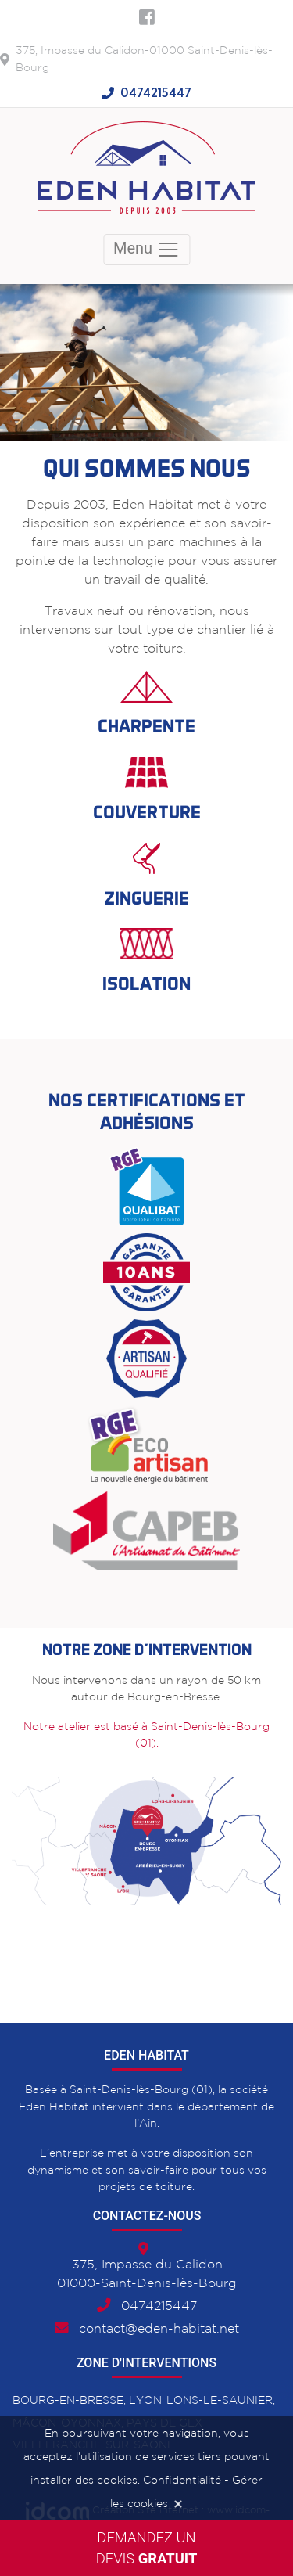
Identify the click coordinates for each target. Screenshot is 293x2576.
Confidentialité (182, 2480)
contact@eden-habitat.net (159, 2329)
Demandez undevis (147, 2548)
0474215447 (155, 93)
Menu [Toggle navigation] (146, 249)
